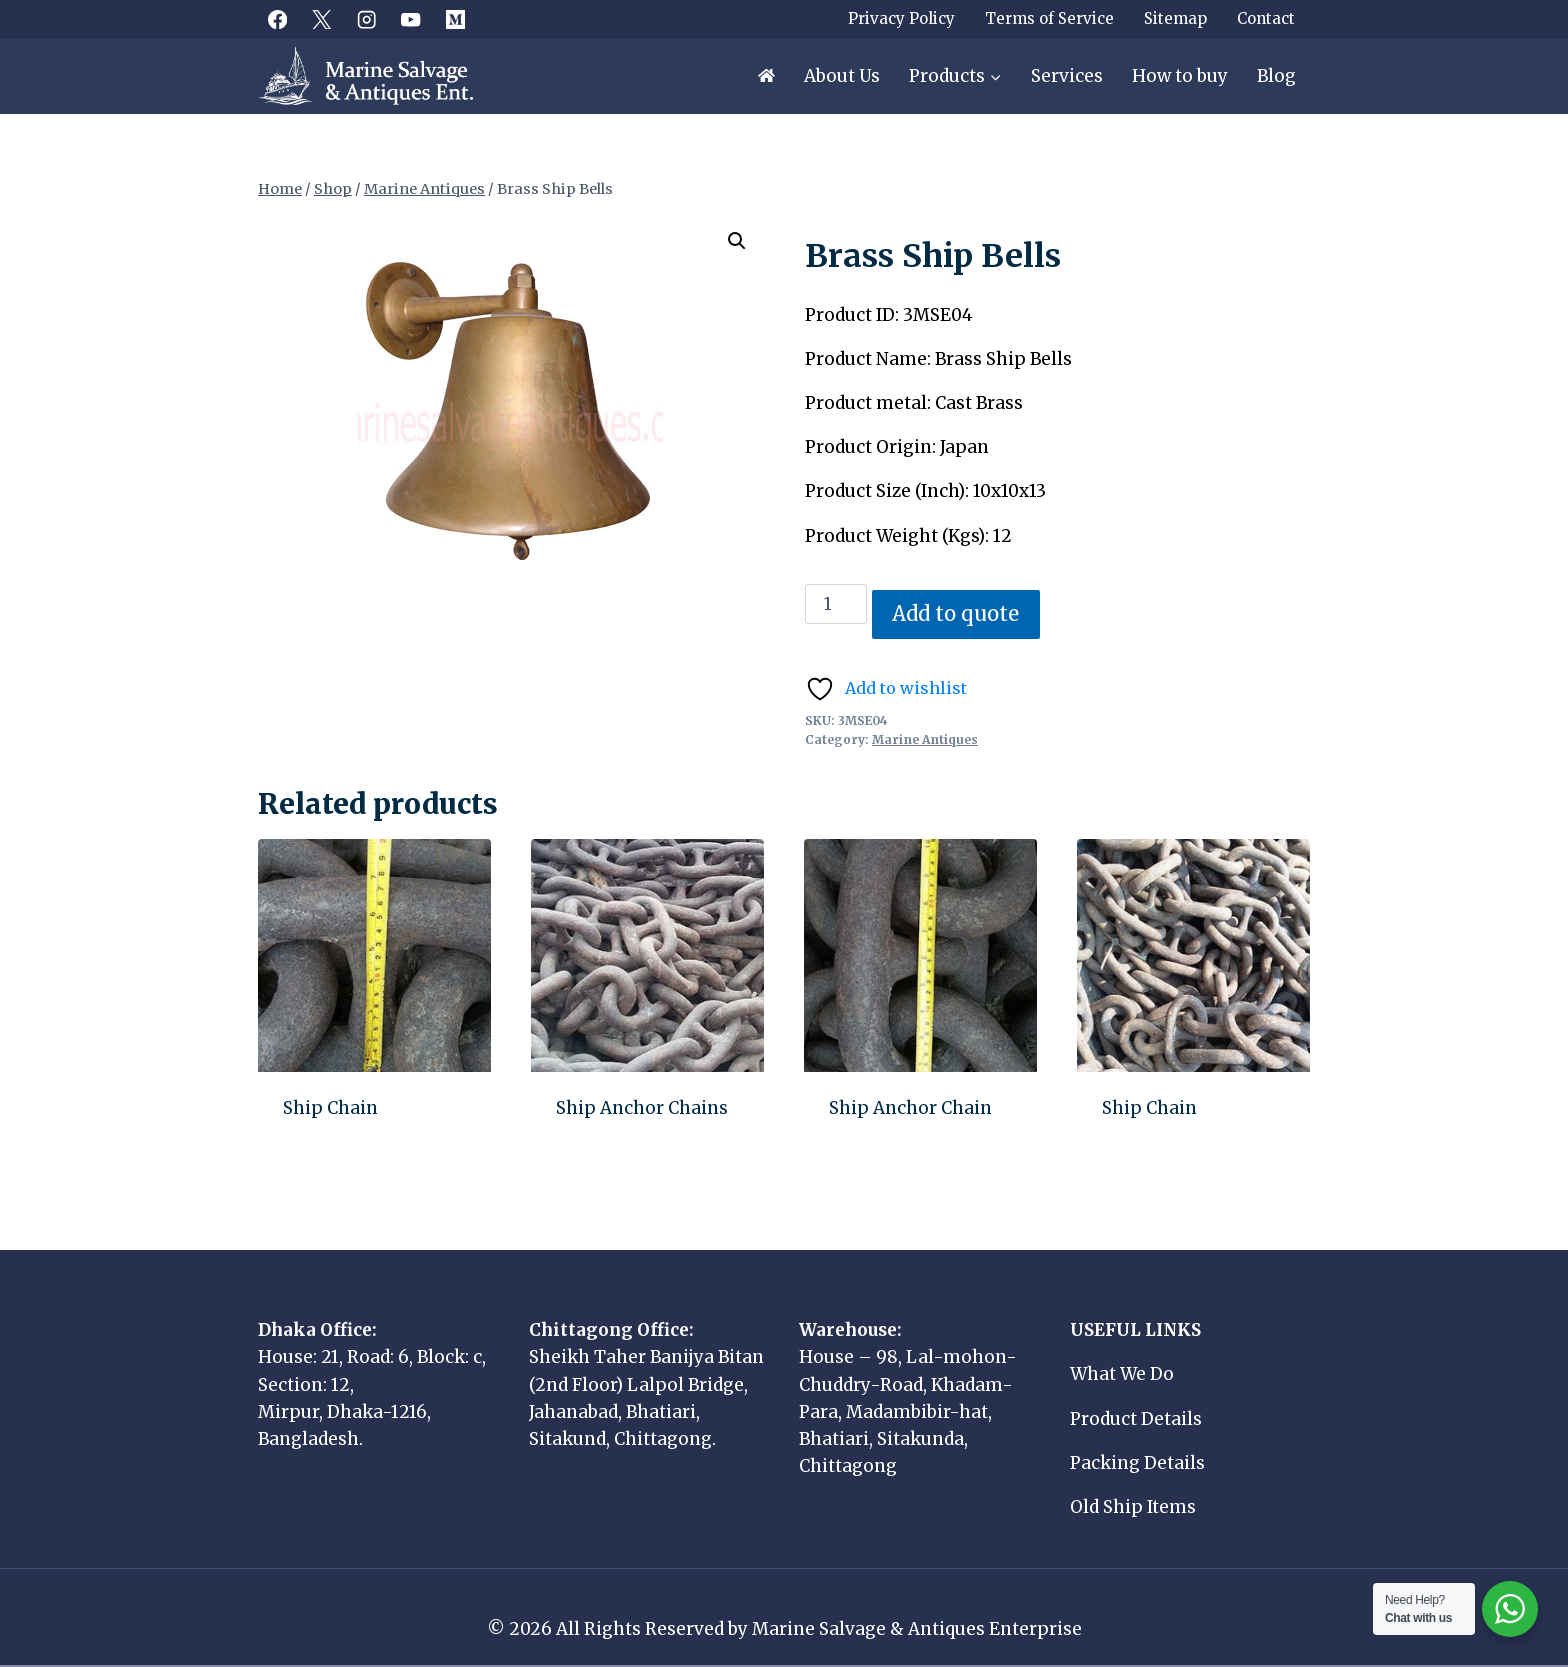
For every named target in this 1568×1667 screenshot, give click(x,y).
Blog (1276, 76)
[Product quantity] (836, 604)
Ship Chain (330, 1108)
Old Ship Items (1133, 1507)
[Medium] (455, 19)
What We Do (1122, 1374)
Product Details (1136, 1419)
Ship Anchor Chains (642, 1108)
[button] (737, 241)
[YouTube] (411, 19)
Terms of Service (1049, 18)
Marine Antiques (925, 739)
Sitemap (1175, 18)
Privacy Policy (901, 18)
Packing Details (1137, 1463)
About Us (842, 76)
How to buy (1180, 76)
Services (1067, 76)
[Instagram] (366, 19)
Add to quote (955, 614)
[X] (322, 19)
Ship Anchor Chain (910, 1108)
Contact (1266, 18)
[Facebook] (277, 19)
